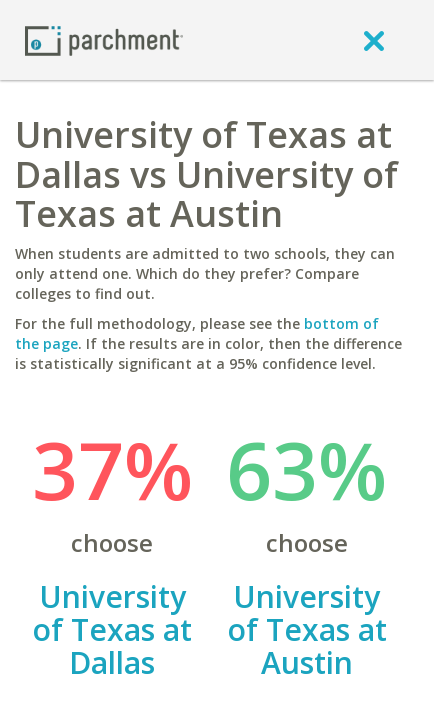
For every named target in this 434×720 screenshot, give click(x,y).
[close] (374, 40)
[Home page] (104, 39)
